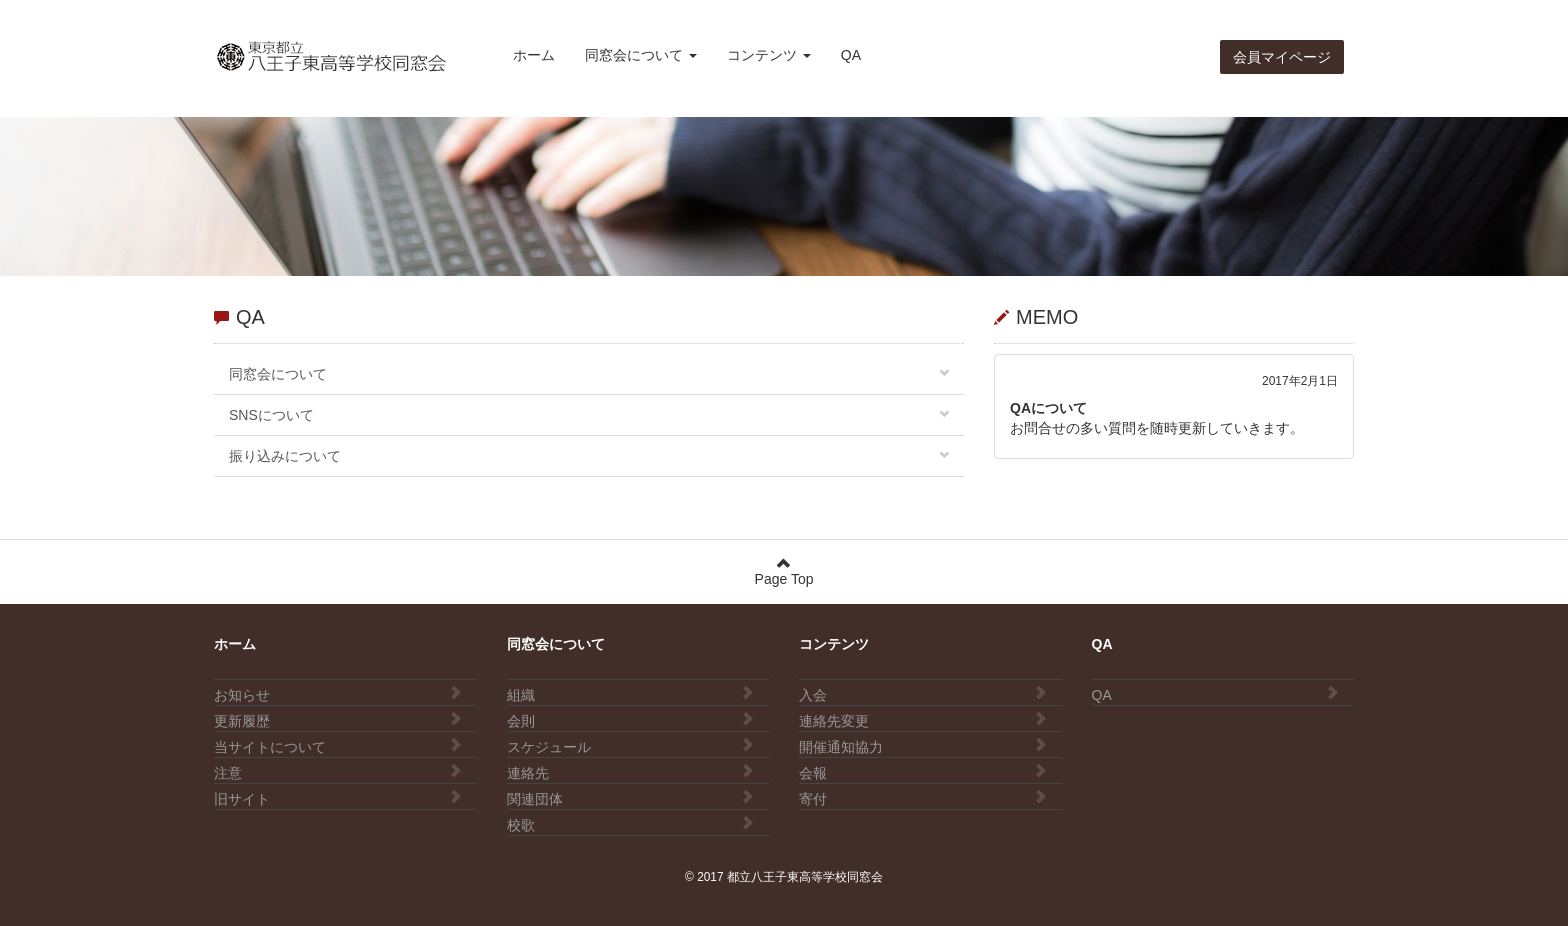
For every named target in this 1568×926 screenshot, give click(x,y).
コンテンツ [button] (769, 55)
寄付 (923, 798)
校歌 (631, 824)
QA (851, 55)
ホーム (534, 55)
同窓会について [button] (641, 55)
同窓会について (589, 374)
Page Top (784, 571)
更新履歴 (338, 720)
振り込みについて (589, 456)
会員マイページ (1282, 57)
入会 (923, 694)
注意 (338, 772)
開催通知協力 (923, 746)
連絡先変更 (923, 720)
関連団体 (631, 798)
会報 (923, 772)
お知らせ (338, 694)
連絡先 (631, 772)
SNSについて (589, 415)
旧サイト (338, 798)
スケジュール (631, 746)
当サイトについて (338, 746)
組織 (631, 694)
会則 (631, 720)
